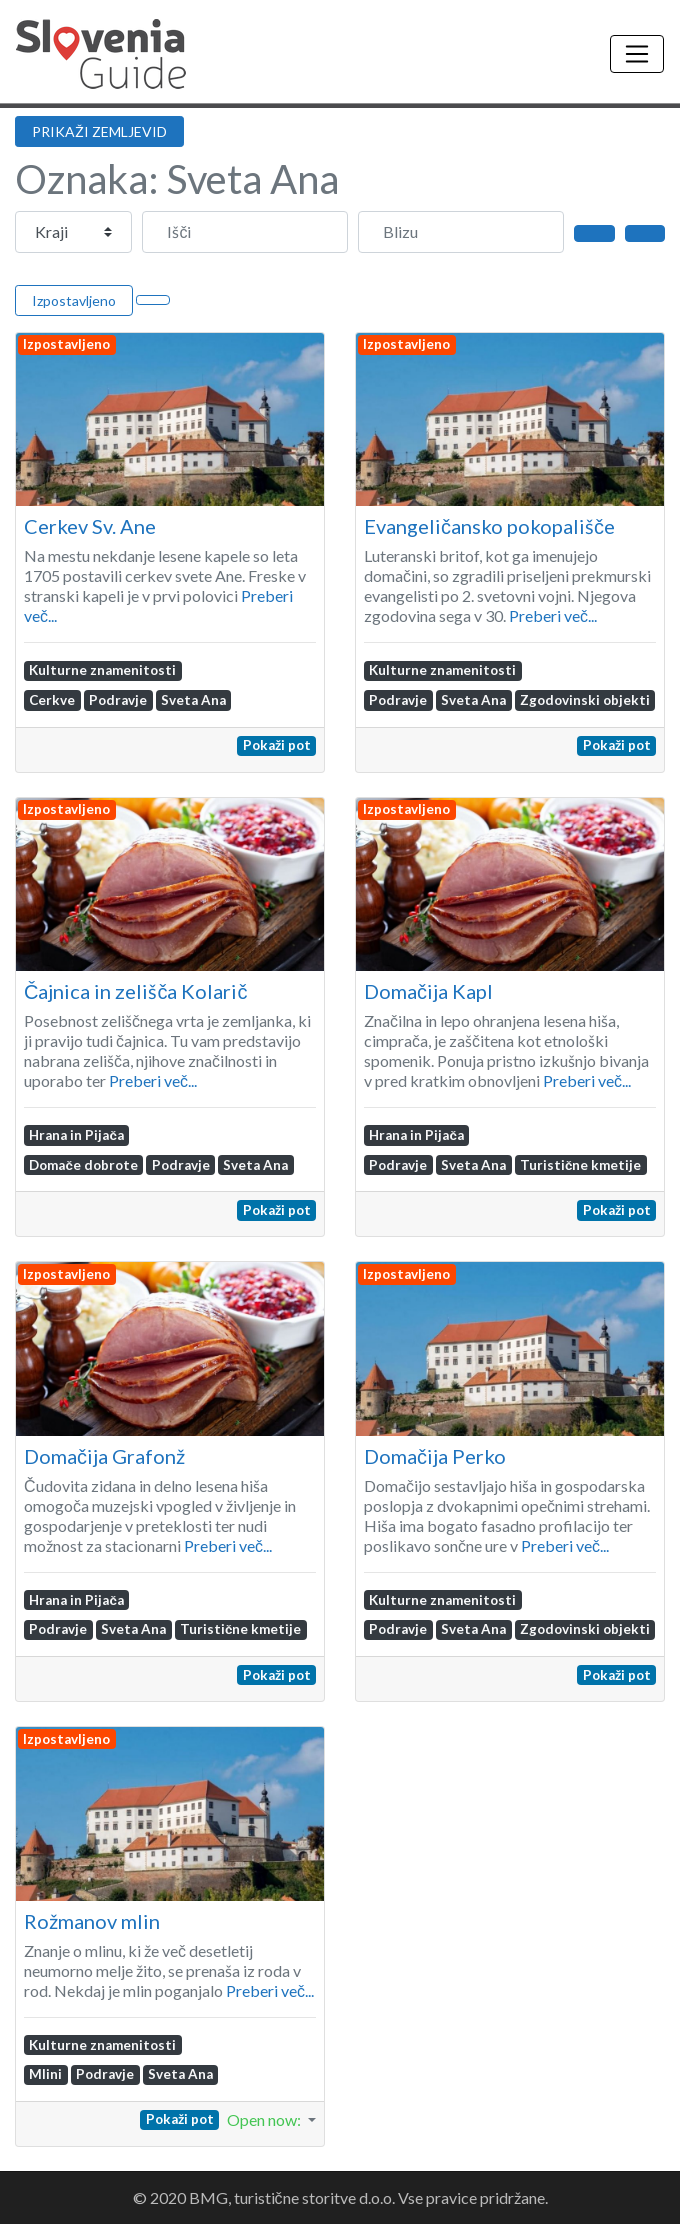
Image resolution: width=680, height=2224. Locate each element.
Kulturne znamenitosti (102, 670)
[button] (271, 2120)
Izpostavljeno (74, 300)
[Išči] (245, 232)
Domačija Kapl (428, 991)
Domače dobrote (83, 1165)
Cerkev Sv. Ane (90, 526)
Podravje (118, 700)
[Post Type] (73, 232)
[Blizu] (461, 232)
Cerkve (52, 700)
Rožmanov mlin (92, 1921)
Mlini (45, 2074)
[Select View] (153, 300)
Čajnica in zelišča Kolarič (135, 991)
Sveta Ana (193, 700)
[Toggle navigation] (637, 54)
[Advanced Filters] (645, 233)
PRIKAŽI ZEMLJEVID (99, 131)
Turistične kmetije (580, 1165)
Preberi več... (553, 615)
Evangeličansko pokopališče (489, 526)
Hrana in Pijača (76, 1135)
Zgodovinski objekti (585, 700)
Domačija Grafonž (104, 1456)
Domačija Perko (435, 1456)
